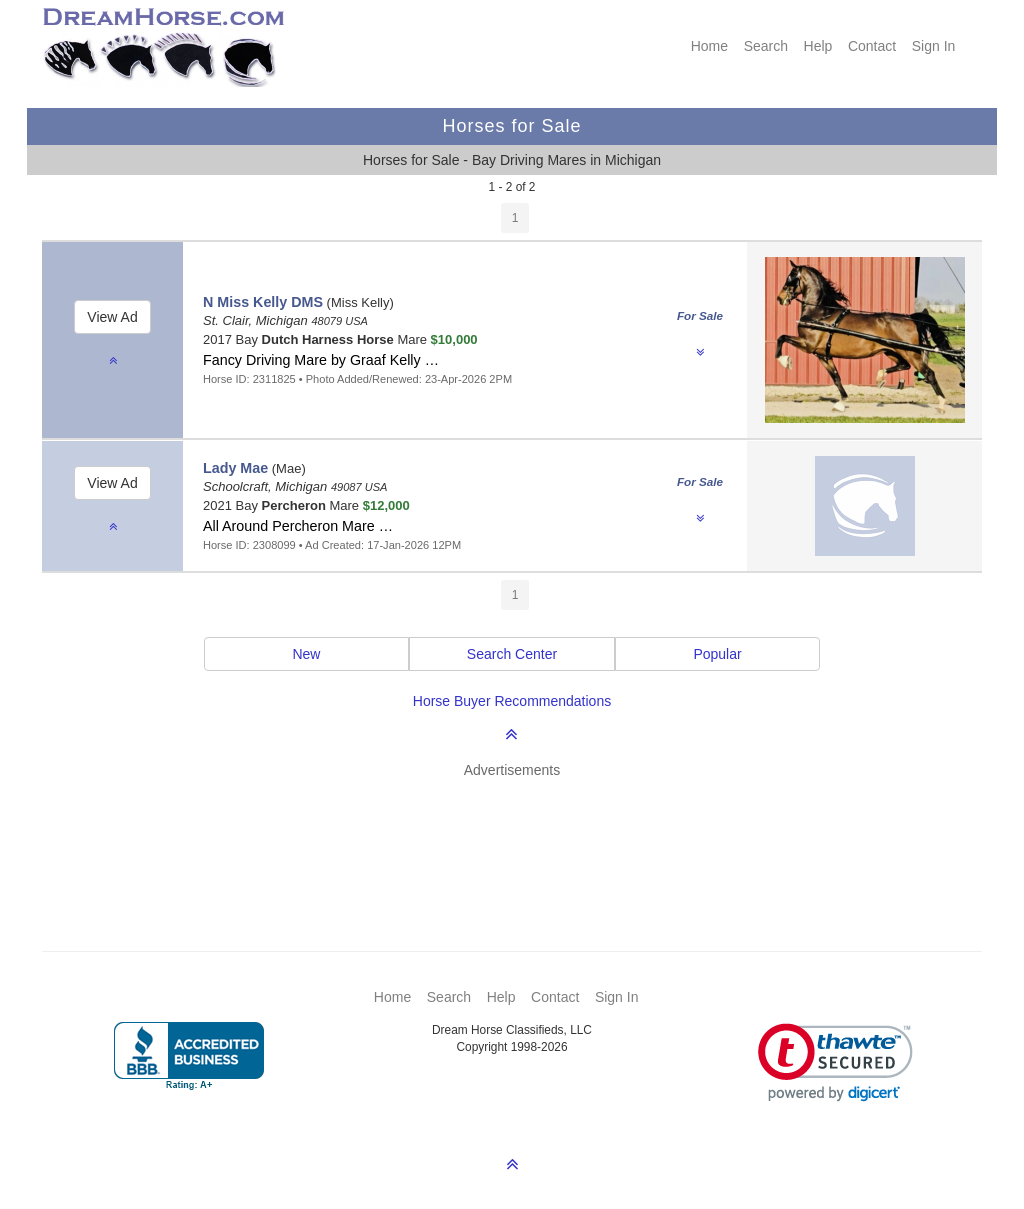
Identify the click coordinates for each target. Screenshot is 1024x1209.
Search (766, 46)
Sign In (934, 46)
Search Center (512, 654)
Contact (872, 46)
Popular (717, 654)
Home (709, 46)
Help (818, 46)
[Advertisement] (522, 835)
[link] (835, 1062)
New (306, 654)
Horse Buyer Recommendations (512, 701)
